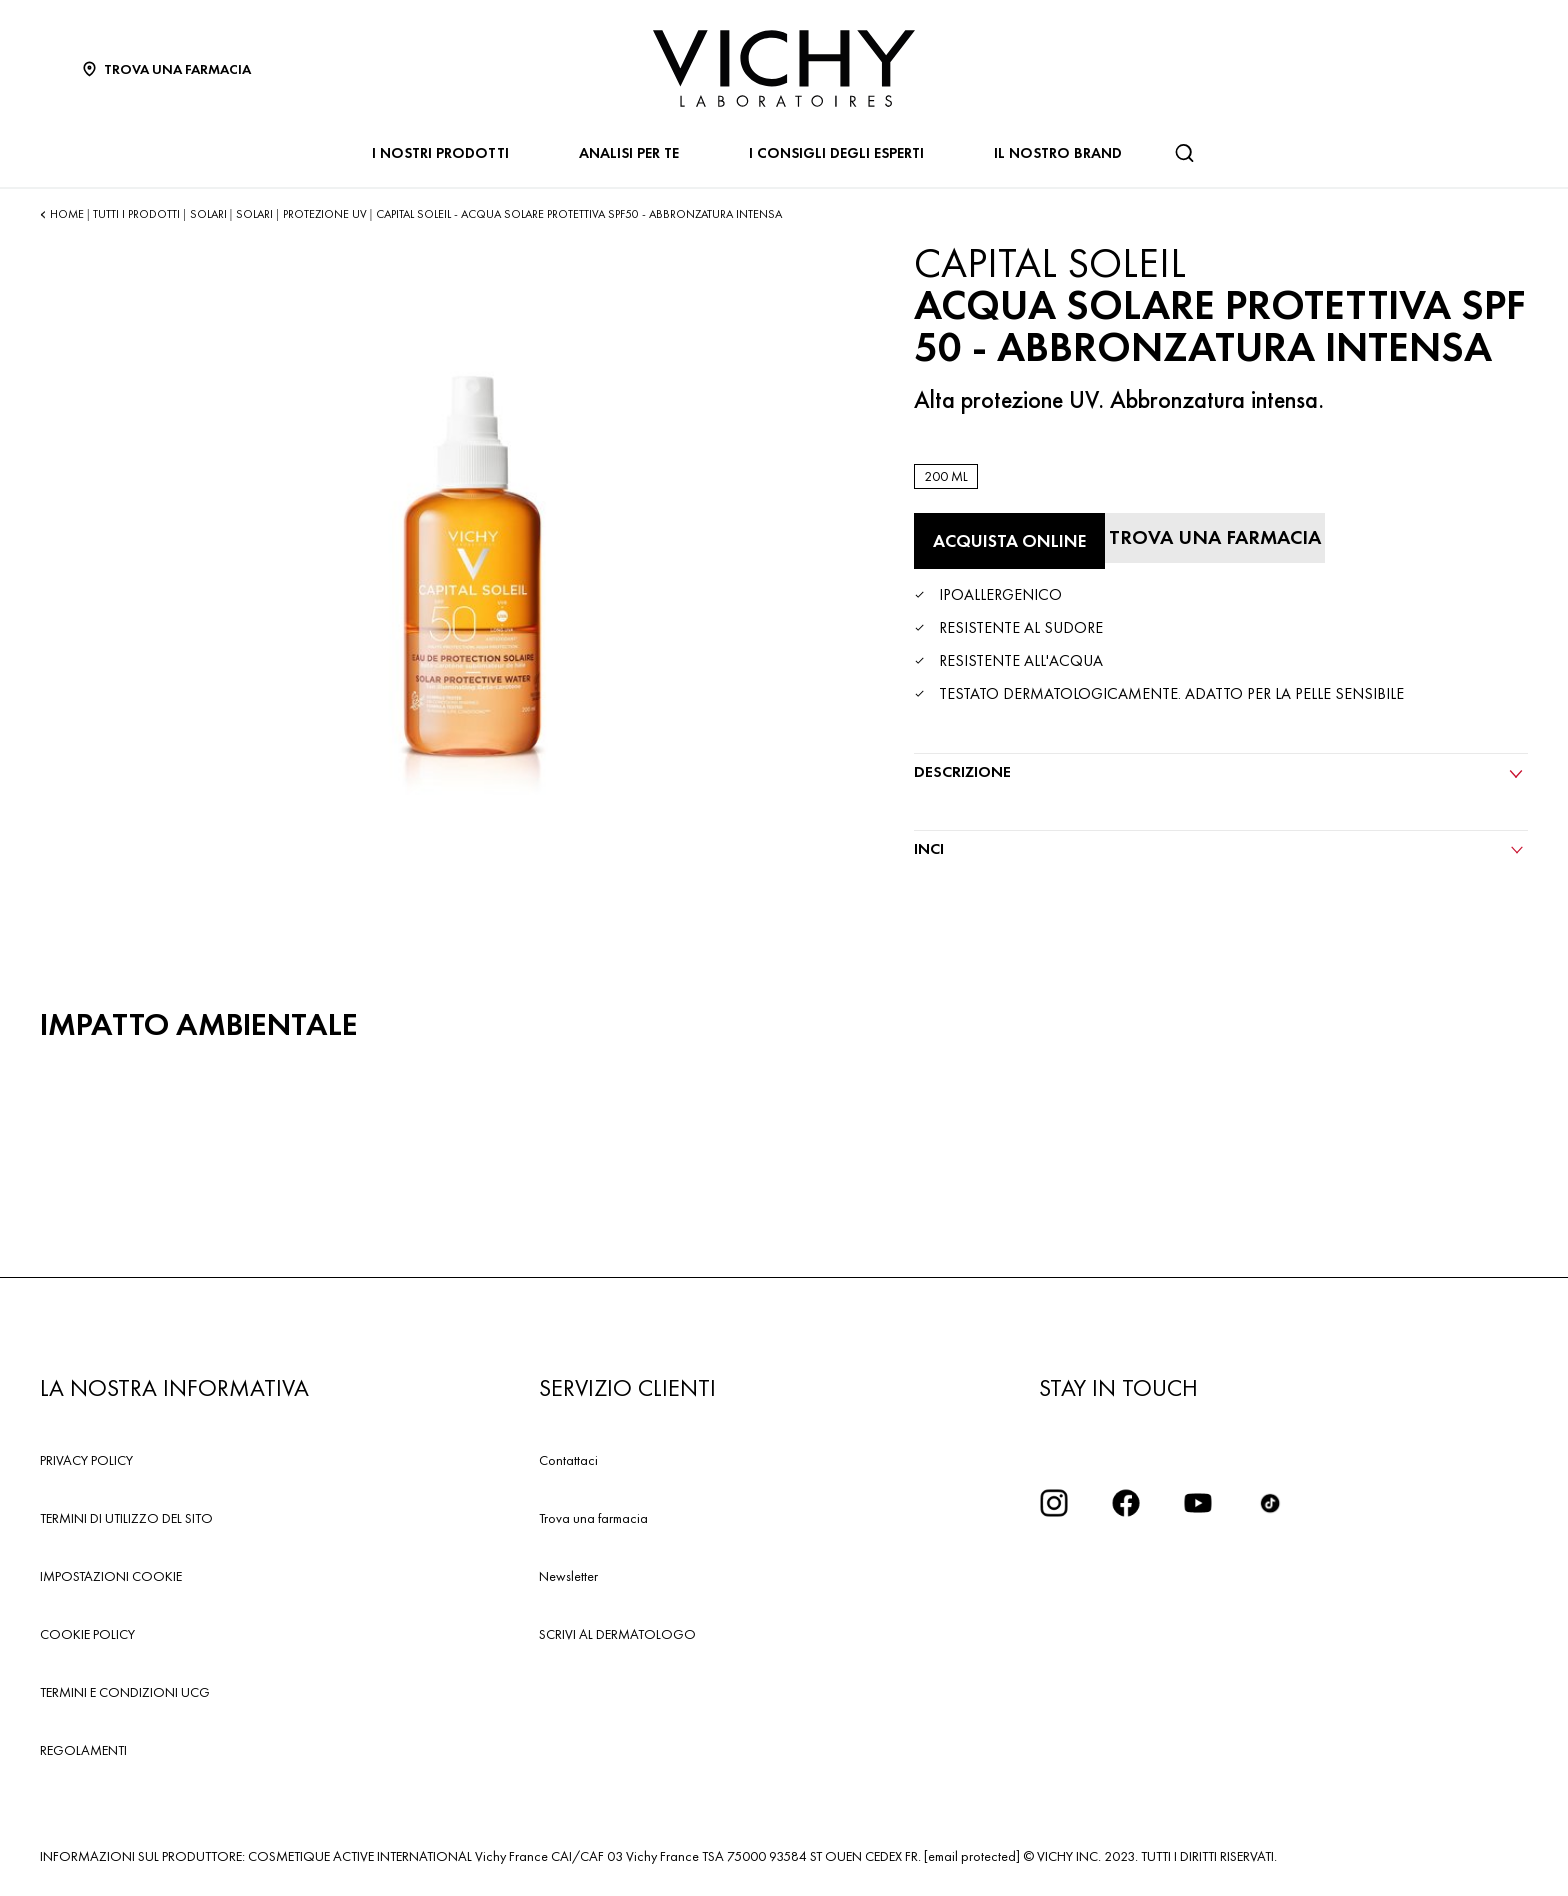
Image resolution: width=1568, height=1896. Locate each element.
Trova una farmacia (593, 1518)
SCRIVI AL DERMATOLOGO (617, 1634)
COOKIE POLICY (87, 1634)
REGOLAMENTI (83, 1750)
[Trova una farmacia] (1215, 538)
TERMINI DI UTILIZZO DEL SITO (126, 1518)
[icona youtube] (1198, 1503)
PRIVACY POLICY (86, 1460)
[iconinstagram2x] (1054, 1503)
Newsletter (568, 1576)
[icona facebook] (1126, 1503)
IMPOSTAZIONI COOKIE (111, 1576)
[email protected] (972, 1856)
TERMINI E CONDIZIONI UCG (125, 1692)
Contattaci (568, 1460)
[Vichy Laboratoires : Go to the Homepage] (784, 68)
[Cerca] (1184, 153)
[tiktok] (1270, 1503)
